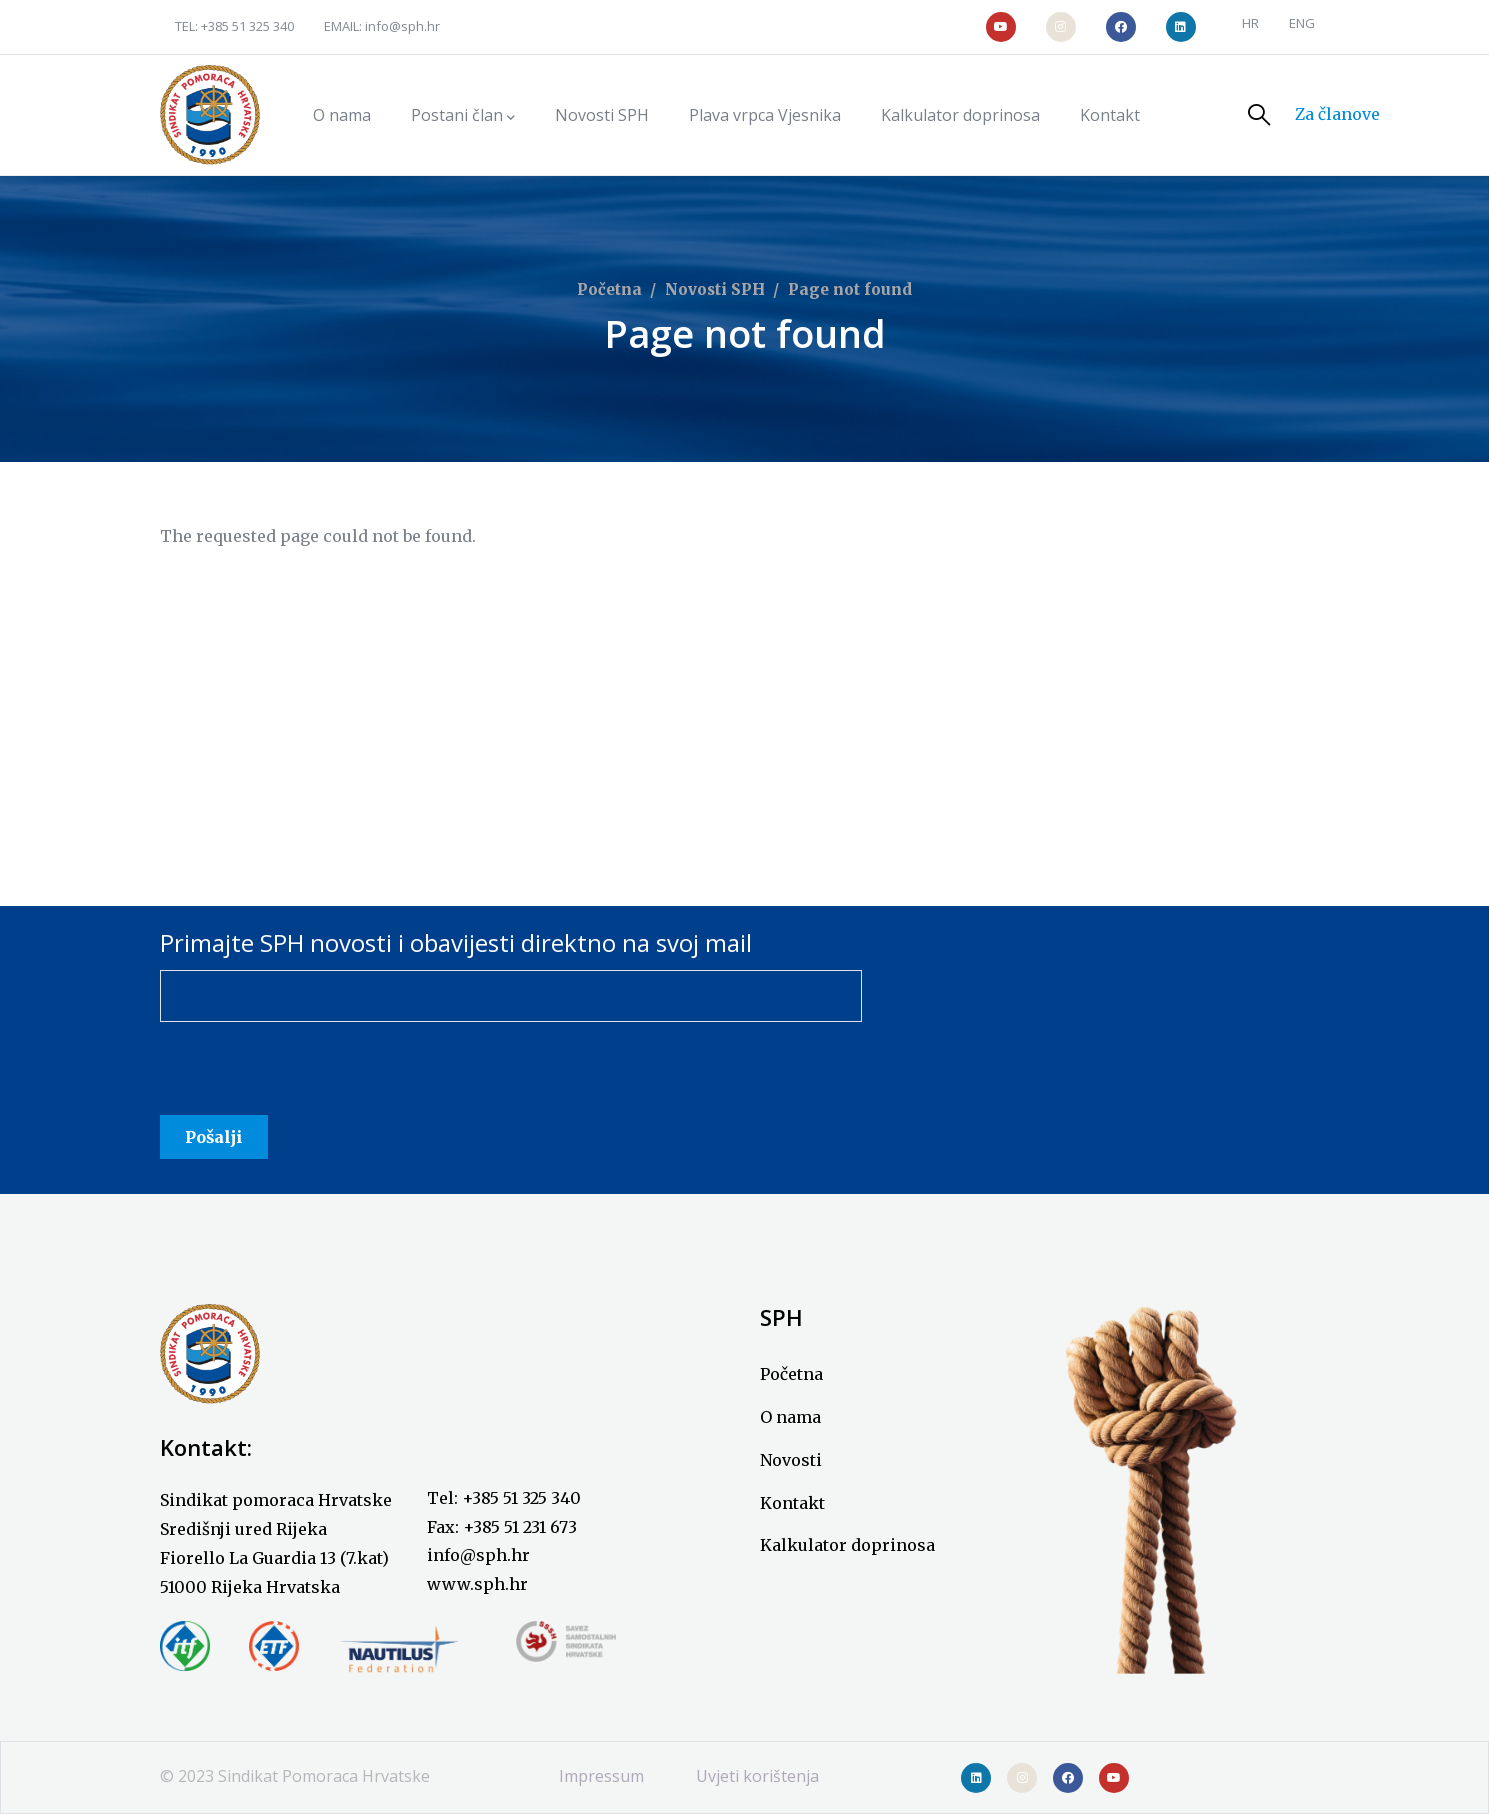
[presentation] (312, 1076)
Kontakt (792, 1503)
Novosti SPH (715, 289)
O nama (790, 1417)
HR (1250, 23)
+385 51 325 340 (247, 26)
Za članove (1337, 114)
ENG (1302, 23)
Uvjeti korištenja (757, 1776)
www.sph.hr (477, 1584)
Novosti (791, 1460)
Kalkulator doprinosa (847, 1545)
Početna (609, 289)
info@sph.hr (402, 26)
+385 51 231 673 (520, 1527)
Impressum (601, 1776)
